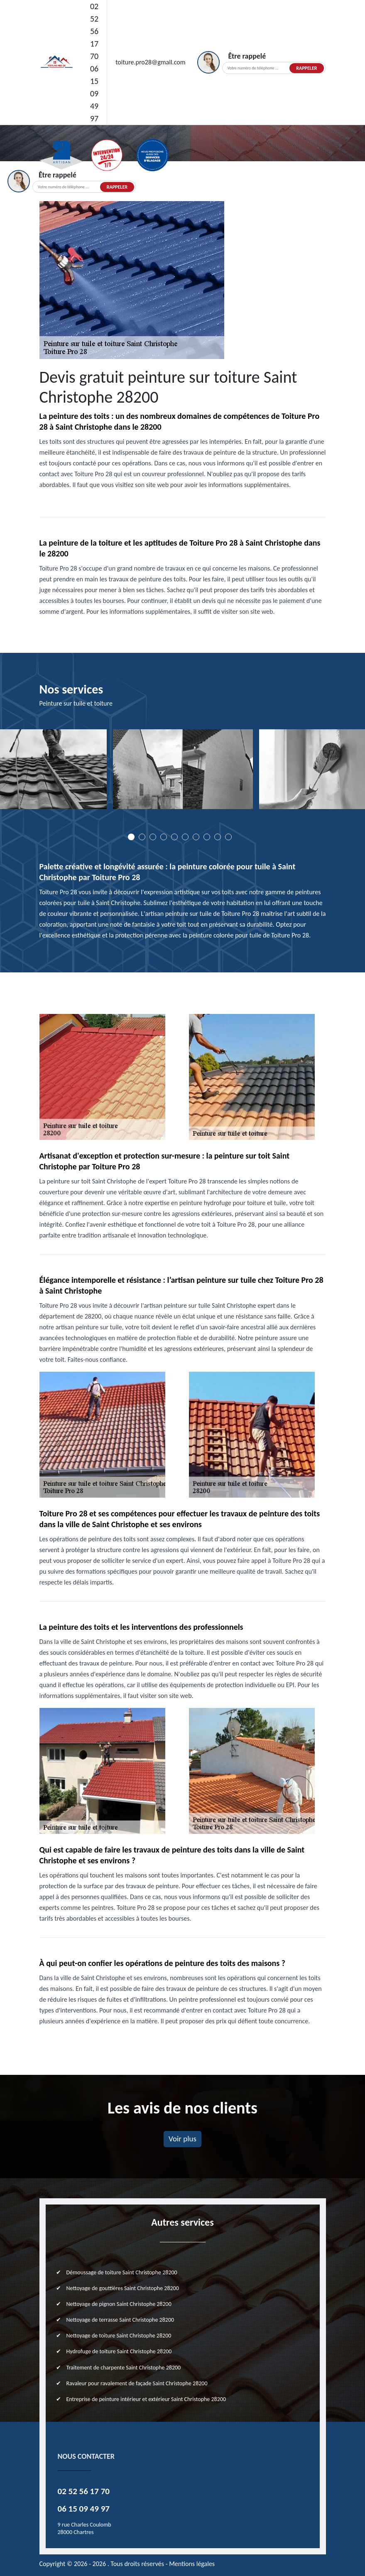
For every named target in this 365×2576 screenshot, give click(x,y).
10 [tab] (228, 837)
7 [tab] (196, 837)
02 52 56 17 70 (94, 31)
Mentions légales (192, 2564)
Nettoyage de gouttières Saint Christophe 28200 (122, 2288)
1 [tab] (131, 837)
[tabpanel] (183, 772)
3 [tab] (152, 837)
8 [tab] (206, 837)
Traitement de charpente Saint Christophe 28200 (123, 2367)
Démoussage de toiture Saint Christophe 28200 (121, 2272)
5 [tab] (174, 837)
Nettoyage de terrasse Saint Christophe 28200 (120, 2319)
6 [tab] (185, 837)
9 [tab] (217, 837)
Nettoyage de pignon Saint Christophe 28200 (118, 2304)
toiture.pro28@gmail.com (150, 62)
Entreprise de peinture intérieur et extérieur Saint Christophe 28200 (146, 2399)
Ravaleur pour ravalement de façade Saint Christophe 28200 (137, 2383)
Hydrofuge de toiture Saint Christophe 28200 (119, 2351)
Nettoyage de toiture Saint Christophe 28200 (118, 2335)
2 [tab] (142, 837)
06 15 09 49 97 (94, 93)
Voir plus (182, 2138)
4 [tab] (163, 837)
